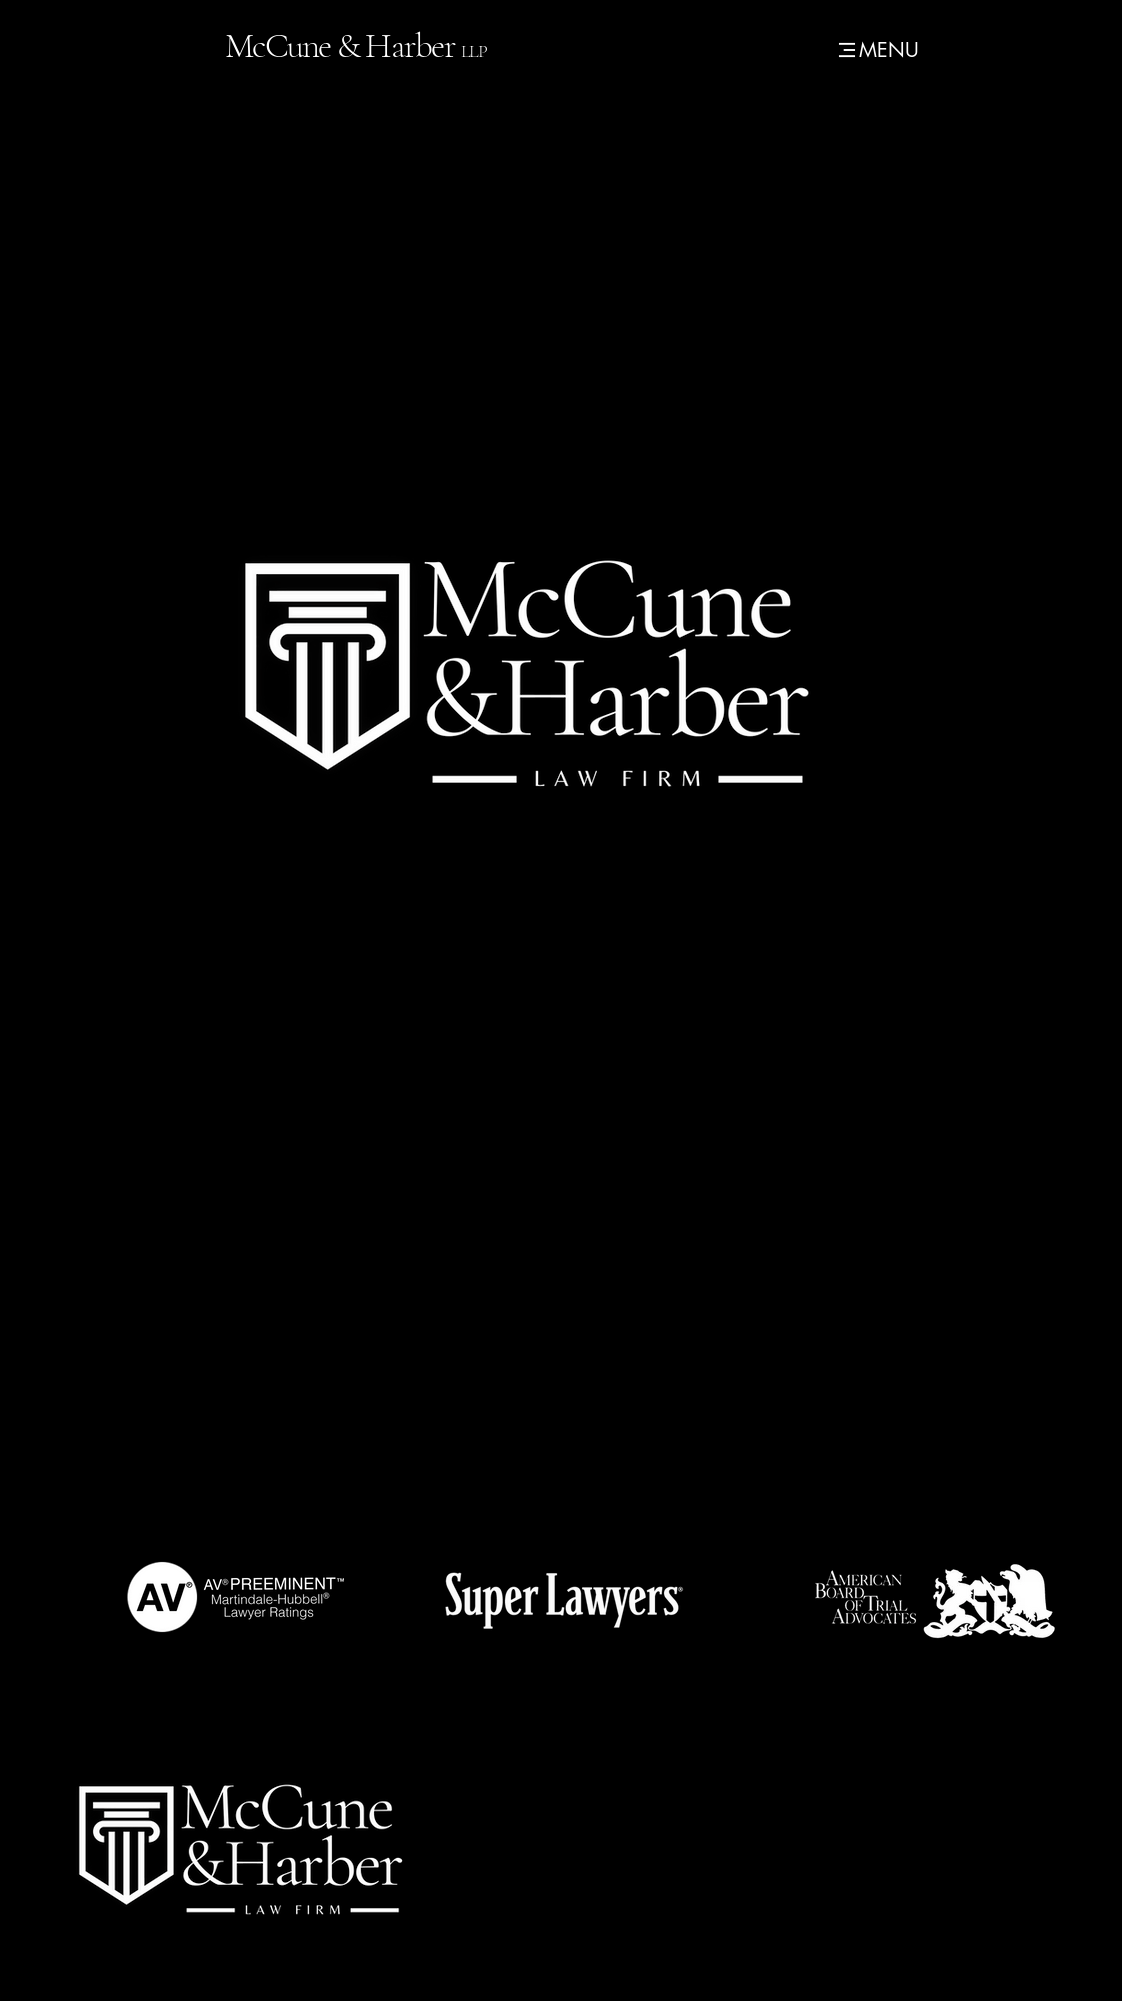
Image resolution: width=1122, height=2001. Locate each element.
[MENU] (876, 50)
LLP (473, 51)
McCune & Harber (343, 46)
